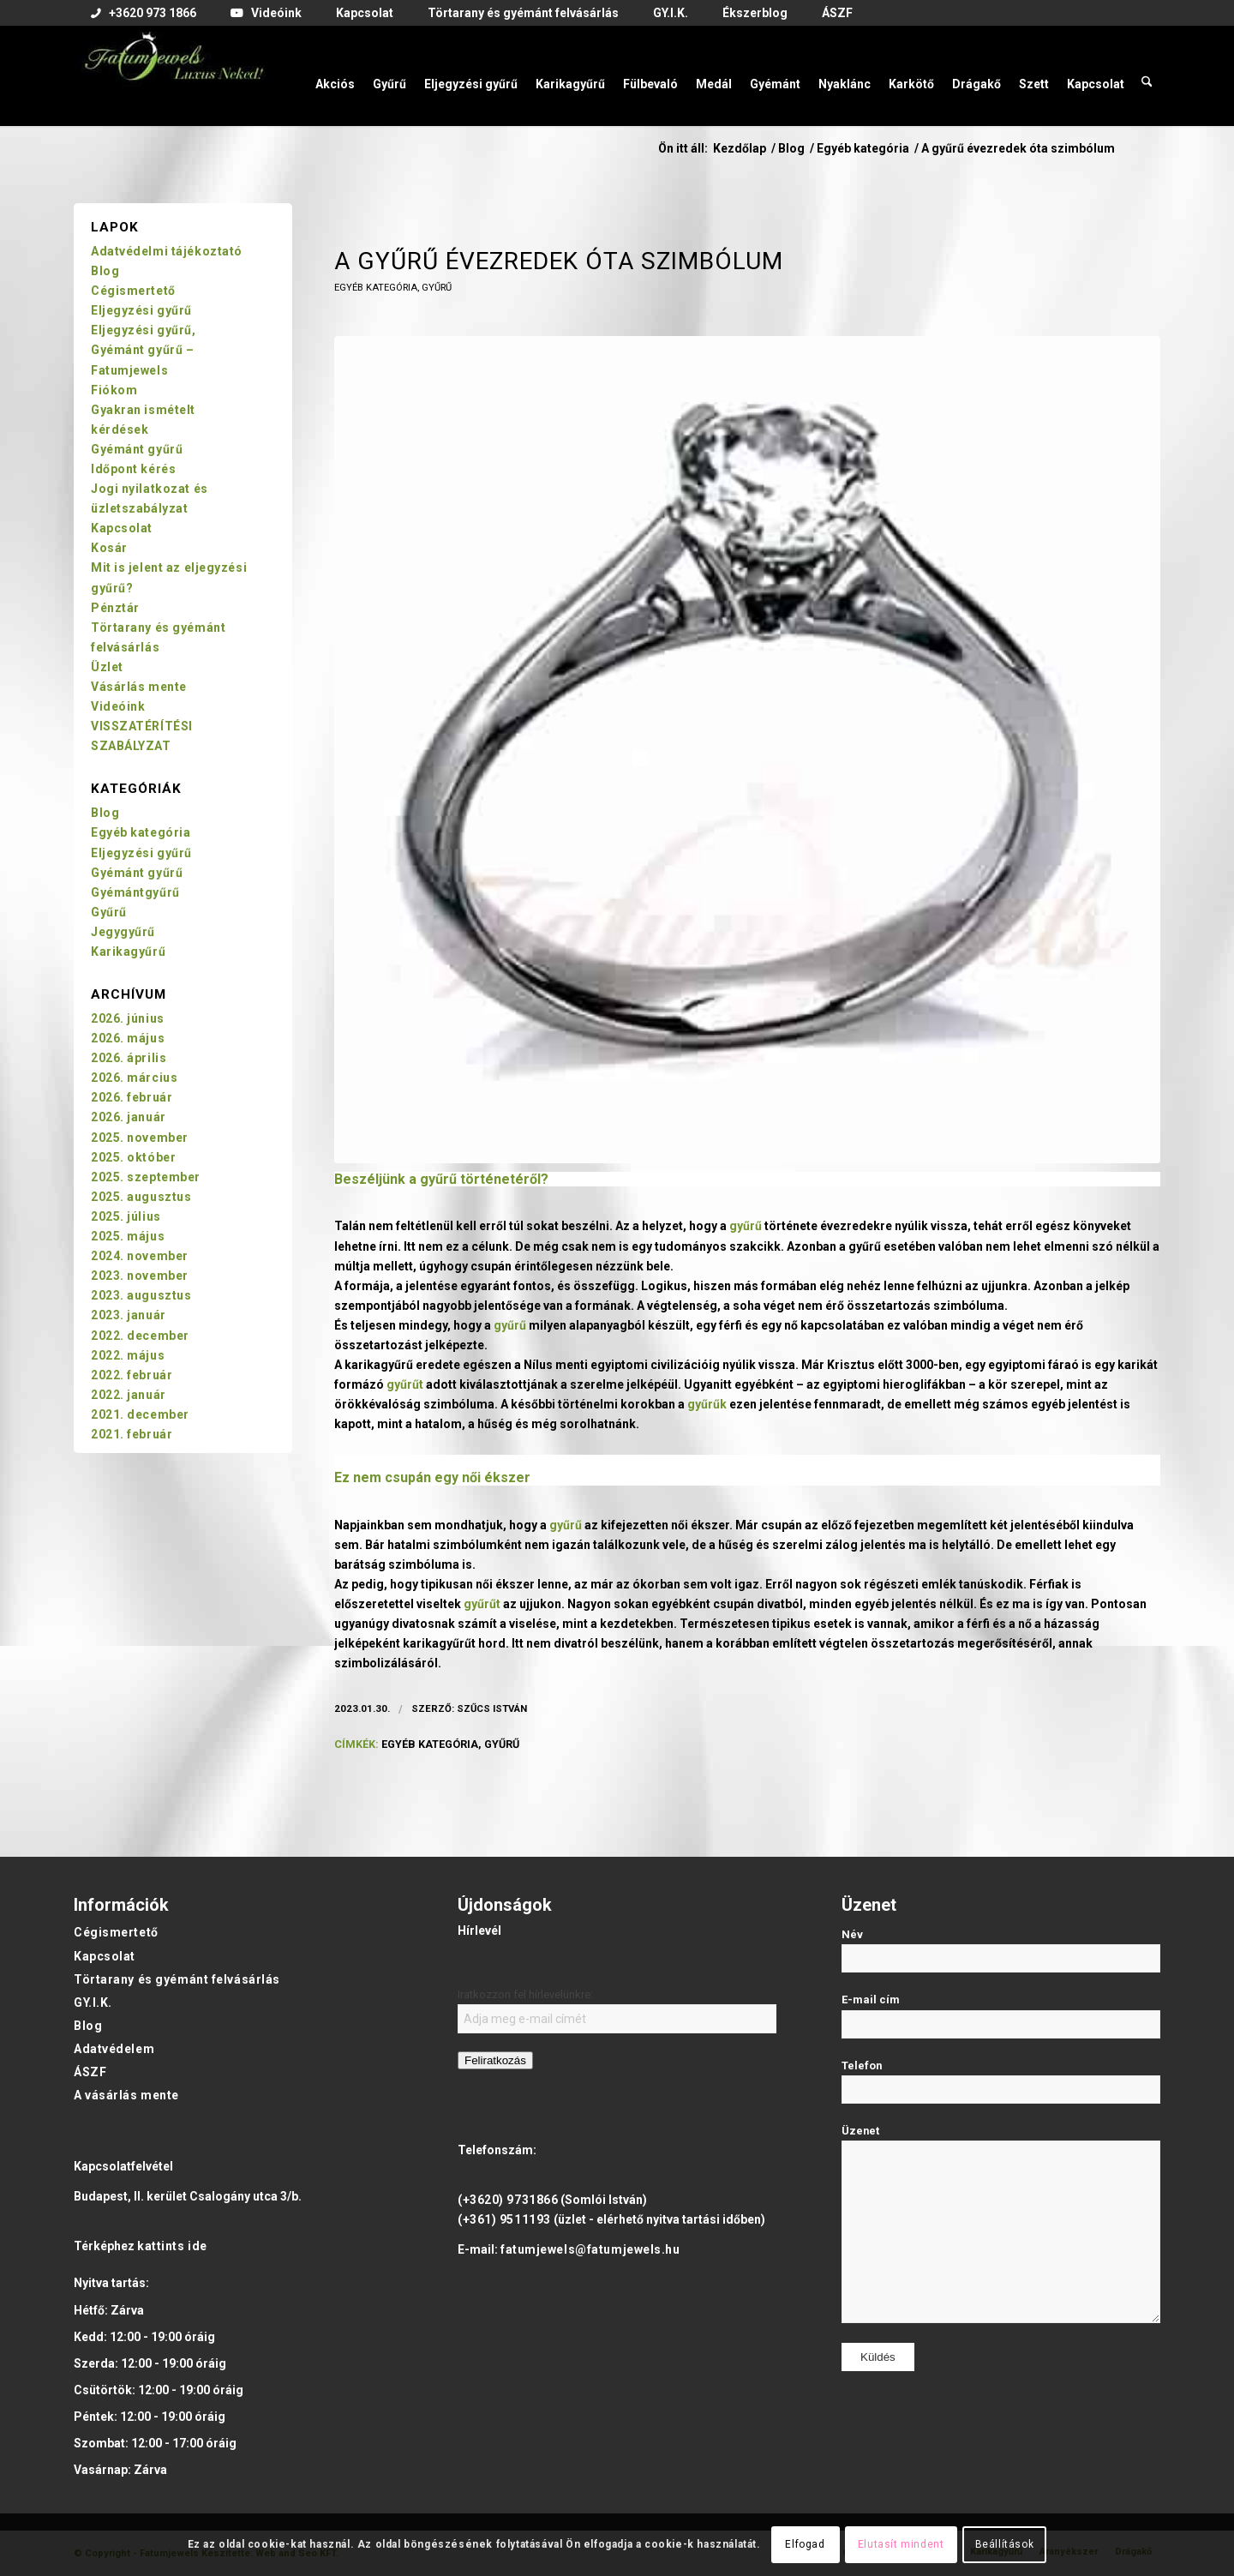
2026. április (128, 1058)
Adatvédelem (114, 2049)
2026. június (128, 1018)
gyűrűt (404, 1384)
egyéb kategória (429, 1744)
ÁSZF (90, 2072)
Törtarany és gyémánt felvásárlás (177, 1979)
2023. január (128, 1315)
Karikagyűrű (128, 951)
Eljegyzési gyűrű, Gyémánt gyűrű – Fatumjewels (143, 349)
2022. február (131, 1375)
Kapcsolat (122, 528)
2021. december (140, 1414)
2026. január (128, 1117)
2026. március (134, 1077)
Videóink (118, 706)
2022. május (128, 1355)
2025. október (133, 1157)
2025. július (126, 1216)
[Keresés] (1147, 75)
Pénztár (115, 608)
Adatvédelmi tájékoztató (167, 251)
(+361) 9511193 (504, 2219)
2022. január (128, 1395)
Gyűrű (437, 287)
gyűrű (438, 1179)
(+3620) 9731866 (508, 2200)
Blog (105, 271)
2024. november (140, 1256)
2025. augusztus (141, 1197)
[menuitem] (143, 14)
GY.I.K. (93, 2002)
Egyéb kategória (375, 287)
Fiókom (114, 390)
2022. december (140, 1335)
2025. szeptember (146, 1177)
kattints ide (172, 2246)
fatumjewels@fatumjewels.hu (590, 2249)
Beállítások (1004, 2544)
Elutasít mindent (901, 2544)
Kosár (109, 548)
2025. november (140, 1137)
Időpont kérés (133, 469)
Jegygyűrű (123, 932)
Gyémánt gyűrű (137, 449)
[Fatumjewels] (173, 75)
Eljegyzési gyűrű (141, 310)
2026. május (128, 1038)
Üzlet (107, 667)
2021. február (131, 1434)
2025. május (128, 1236)
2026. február (131, 1097)
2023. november (140, 1275)
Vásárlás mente (139, 687)
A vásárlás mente (126, 2095)
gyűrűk (707, 1404)
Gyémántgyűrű (135, 892)
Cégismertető (133, 290)
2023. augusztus (141, 1295)
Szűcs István (492, 1708)
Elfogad (804, 2544)
